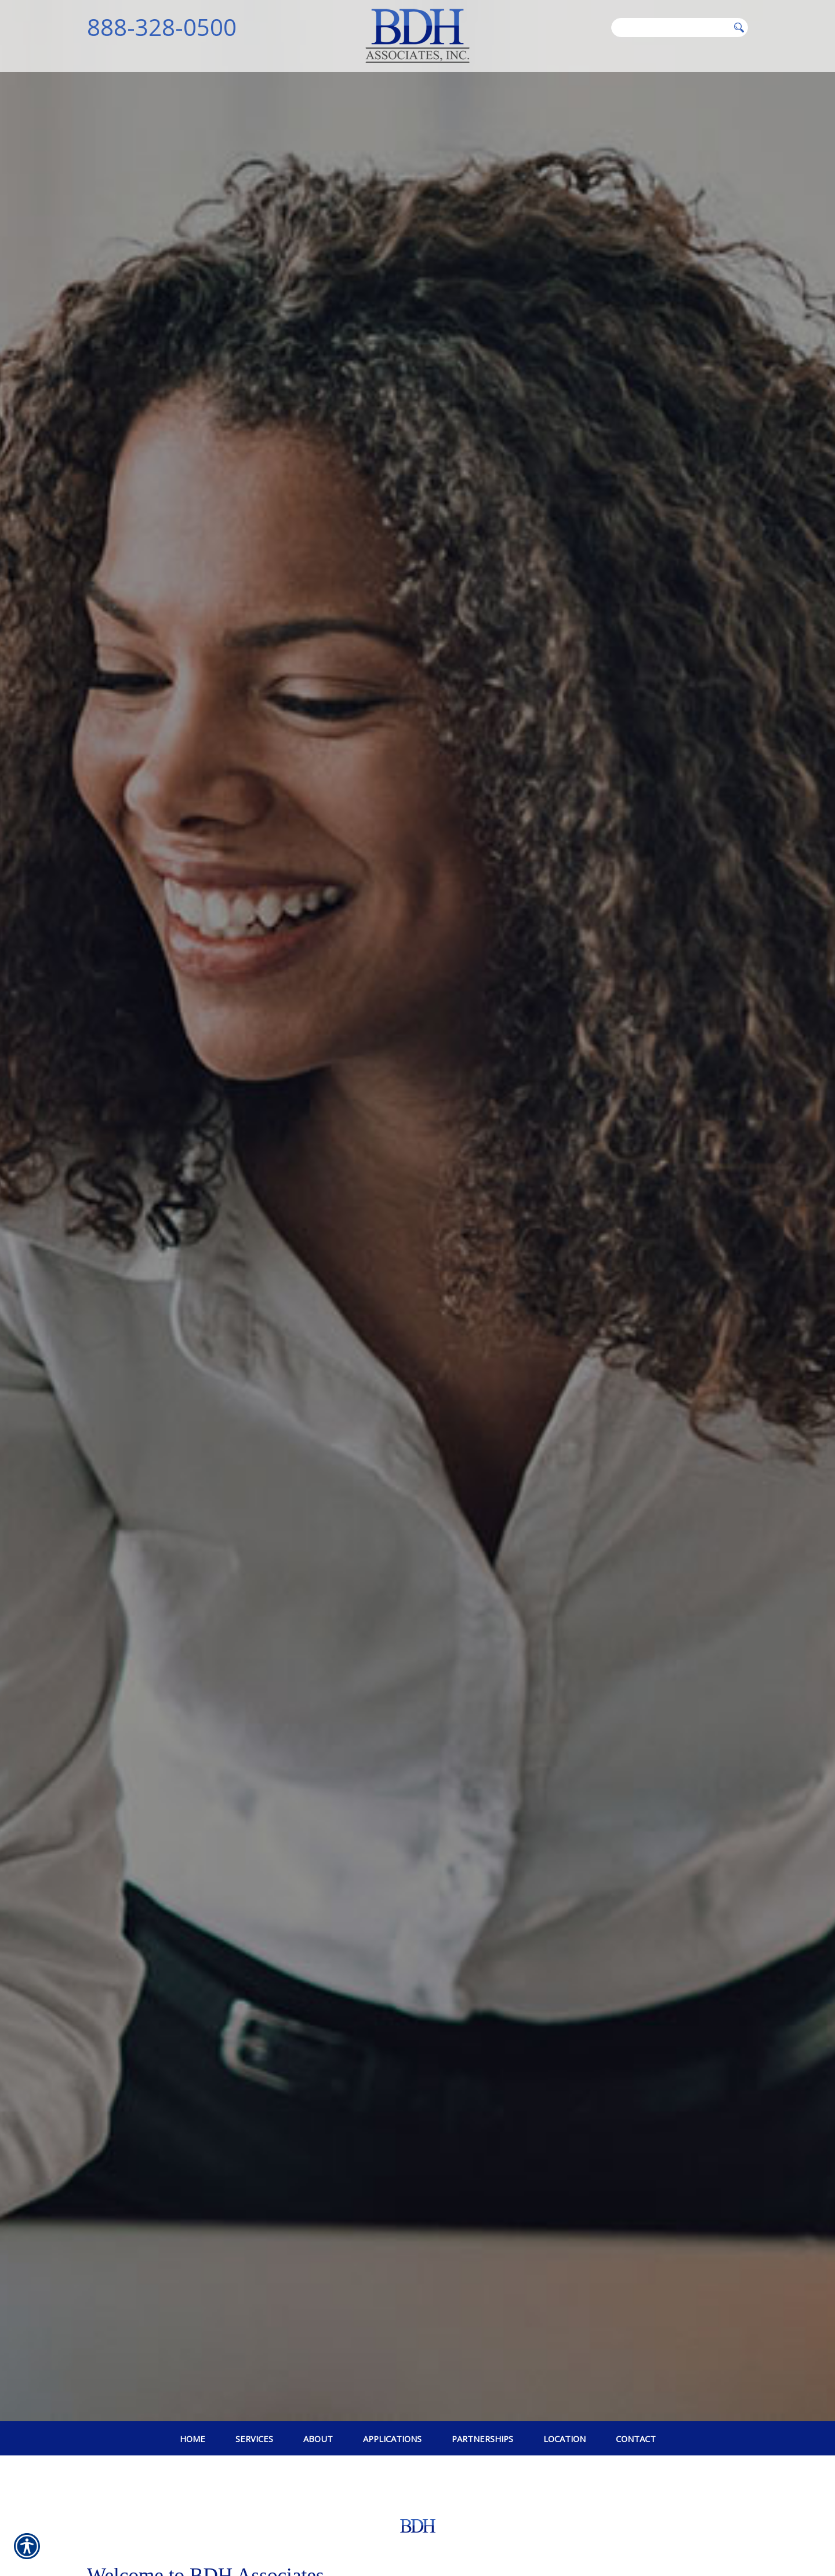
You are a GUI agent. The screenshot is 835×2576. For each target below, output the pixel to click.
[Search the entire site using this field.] (670, 27)
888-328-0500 (162, 27)
